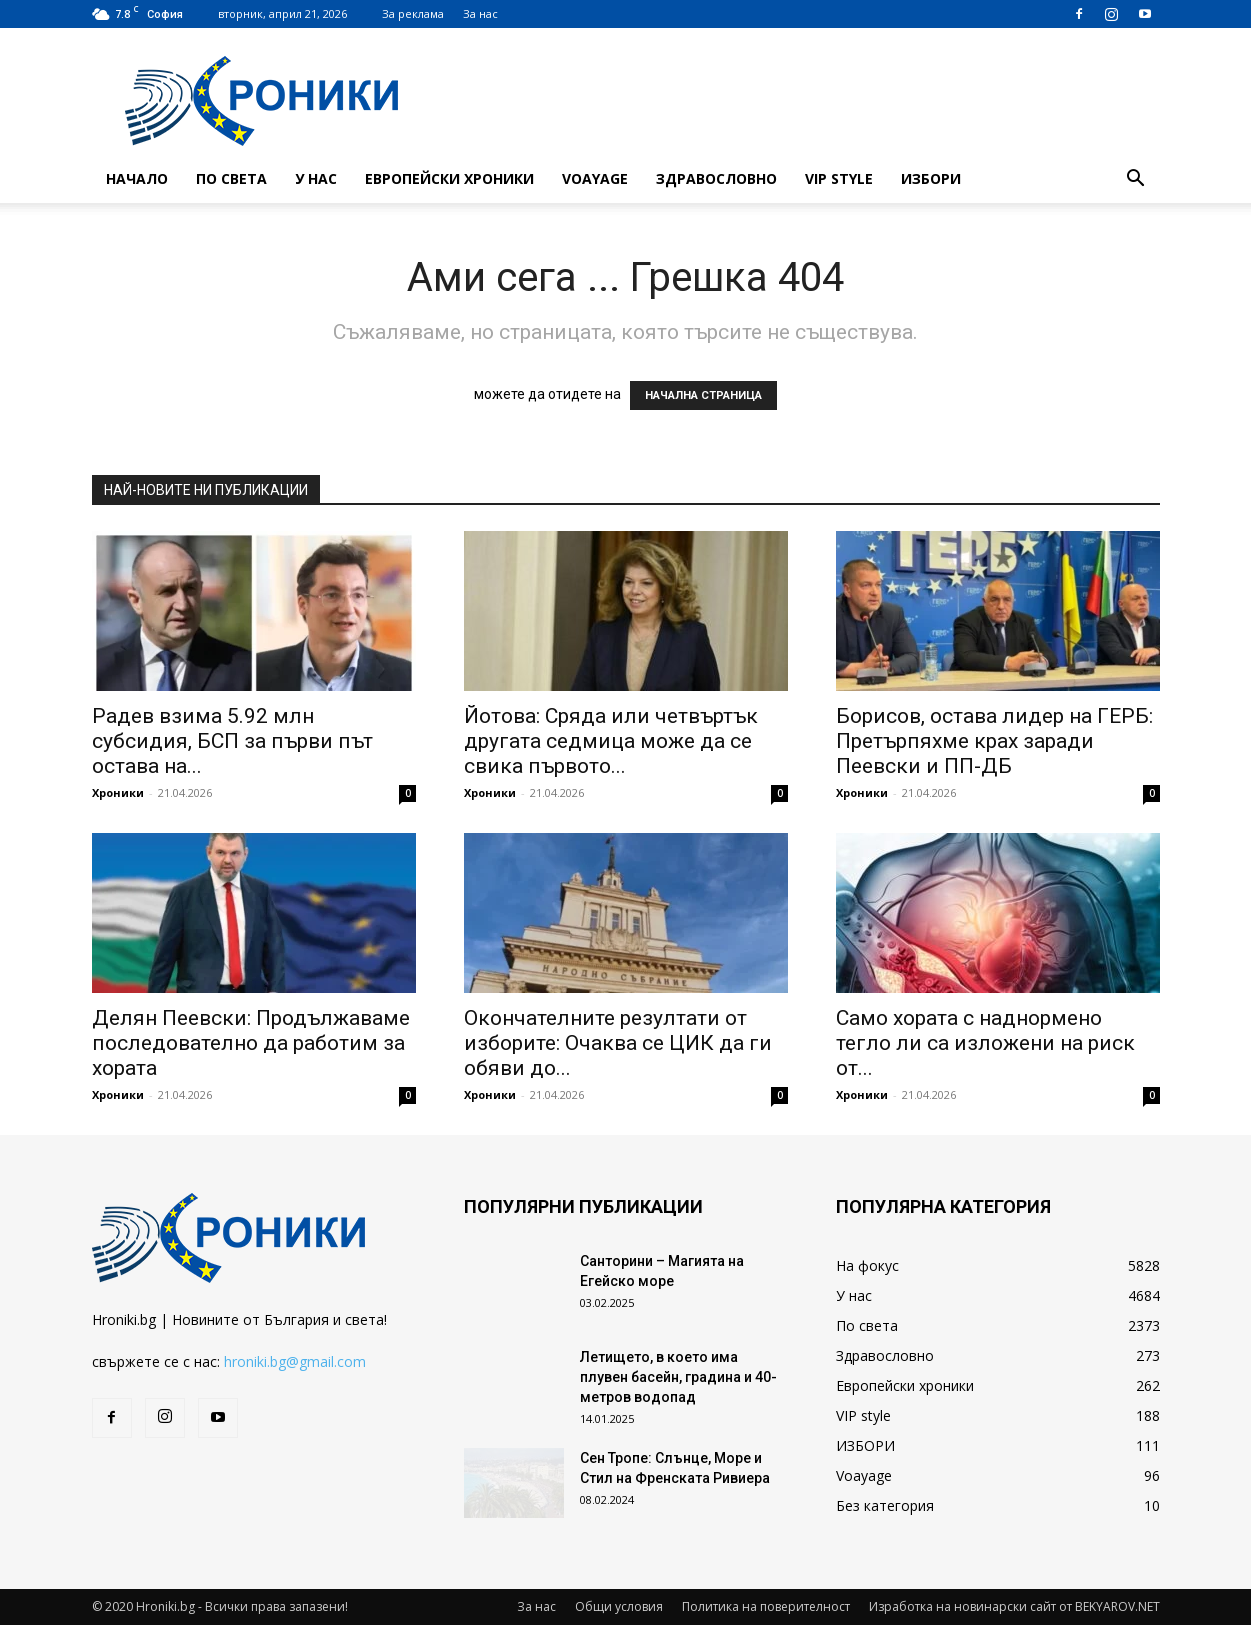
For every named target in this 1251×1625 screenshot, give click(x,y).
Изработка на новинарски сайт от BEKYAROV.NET (1014, 1606)
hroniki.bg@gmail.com (295, 1361)
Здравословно (716, 178)
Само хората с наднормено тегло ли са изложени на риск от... (985, 1043)
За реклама (413, 13)
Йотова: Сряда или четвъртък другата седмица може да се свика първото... (611, 741)
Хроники (118, 792)
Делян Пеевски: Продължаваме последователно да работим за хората (251, 1043)
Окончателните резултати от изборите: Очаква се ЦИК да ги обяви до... (618, 1043)
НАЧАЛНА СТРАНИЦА (703, 395)
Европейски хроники (449, 178)
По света (231, 178)
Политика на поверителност (766, 1606)
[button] (1136, 180)
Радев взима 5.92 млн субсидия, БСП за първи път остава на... (232, 741)
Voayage (595, 178)
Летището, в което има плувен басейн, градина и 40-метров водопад (678, 1377)
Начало (137, 178)
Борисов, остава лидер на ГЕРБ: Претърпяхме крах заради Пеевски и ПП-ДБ (994, 741)
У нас (316, 178)
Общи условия (619, 1606)
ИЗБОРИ (931, 178)
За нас (480, 13)
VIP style (839, 178)
